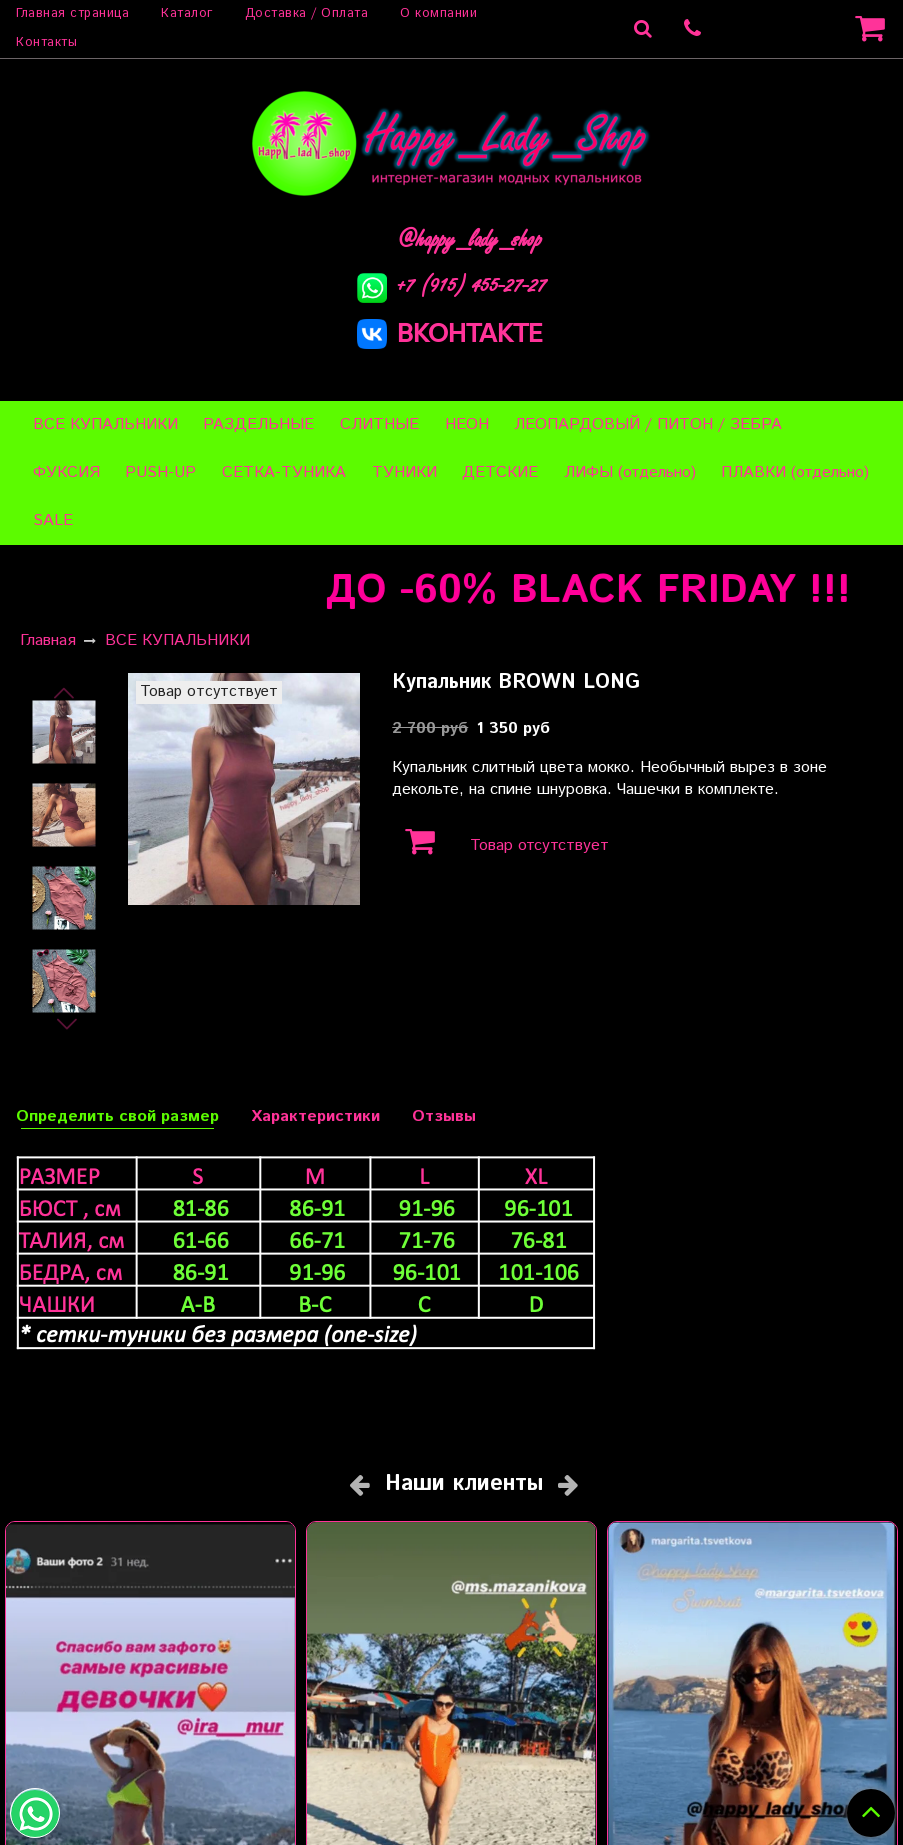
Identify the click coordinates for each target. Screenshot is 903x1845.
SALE (53, 520)
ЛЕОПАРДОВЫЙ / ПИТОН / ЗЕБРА (648, 424)
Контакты (46, 42)
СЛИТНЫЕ (379, 424)
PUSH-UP (160, 472)
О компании (438, 13)
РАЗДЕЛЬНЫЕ (258, 424)
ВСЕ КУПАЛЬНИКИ (105, 424)
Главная (48, 640)
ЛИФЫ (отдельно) (630, 472)
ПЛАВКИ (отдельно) (795, 472)
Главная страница (72, 13)
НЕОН (467, 424)
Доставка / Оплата (307, 13)
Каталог (187, 13)
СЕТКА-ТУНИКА (284, 472)
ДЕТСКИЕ (500, 472)
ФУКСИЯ (66, 472)
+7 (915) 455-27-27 (452, 285)
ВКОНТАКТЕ (450, 332)
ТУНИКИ (404, 472)
